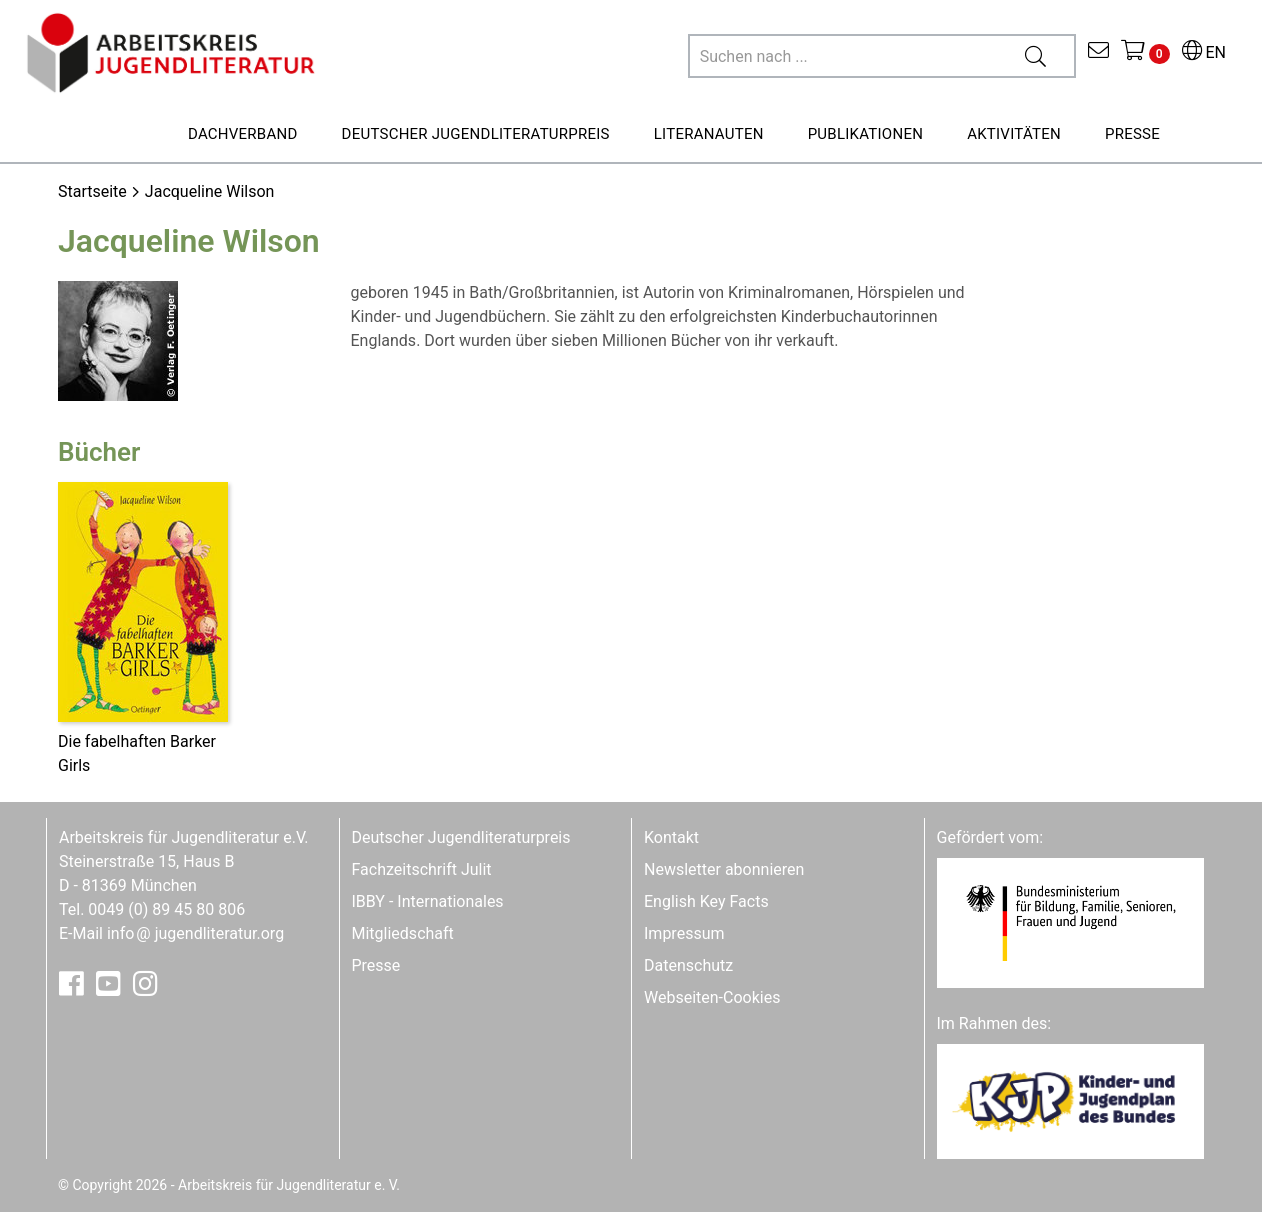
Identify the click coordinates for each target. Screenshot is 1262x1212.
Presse (376, 965)
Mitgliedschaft (403, 933)
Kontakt (671, 837)
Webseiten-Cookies (712, 997)
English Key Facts (706, 901)
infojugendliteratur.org (195, 933)
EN (1204, 52)
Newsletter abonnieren (724, 869)
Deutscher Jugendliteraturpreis (461, 837)
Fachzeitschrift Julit (422, 869)
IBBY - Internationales (428, 901)
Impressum (684, 933)
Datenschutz (688, 965)
